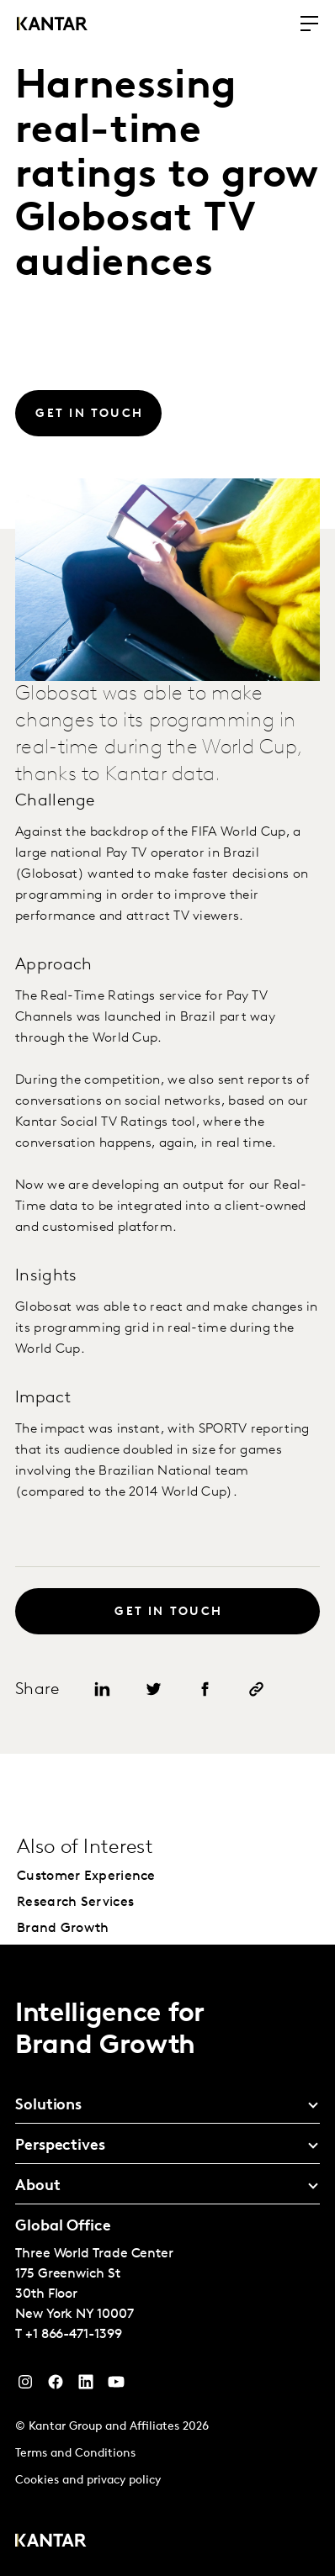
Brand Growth (63, 1928)
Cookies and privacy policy (88, 2480)
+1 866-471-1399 (73, 2334)
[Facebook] (55, 2386)
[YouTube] (86, 2386)
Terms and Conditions (75, 2453)
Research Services (75, 1902)
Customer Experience (86, 1876)
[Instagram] (25, 2386)
